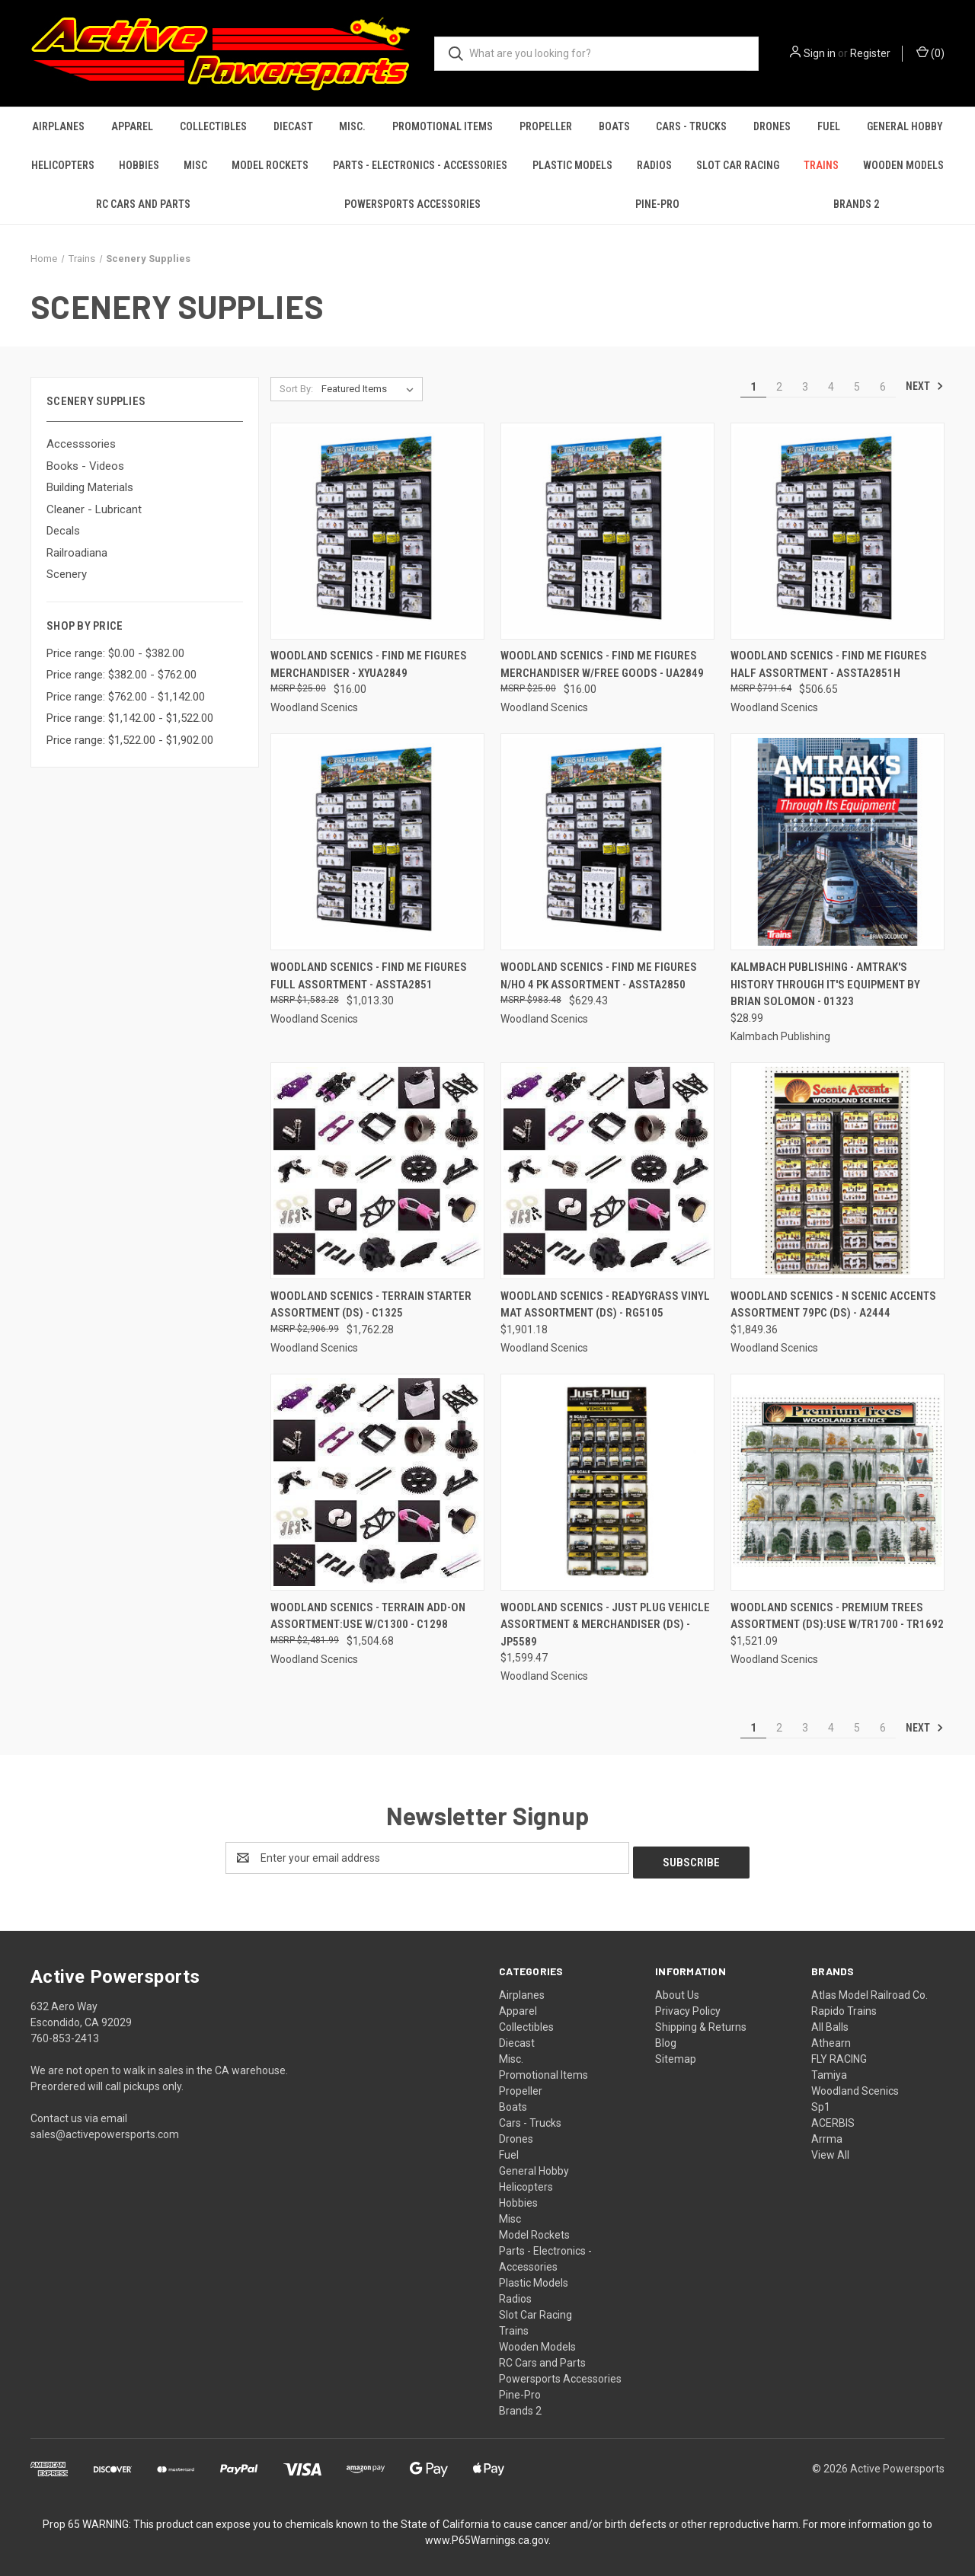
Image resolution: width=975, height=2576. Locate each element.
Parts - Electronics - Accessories (420, 165)
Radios (654, 165)
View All (830, 2150)
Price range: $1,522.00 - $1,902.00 (129, 740)
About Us (677, 1990)
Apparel (132, 126)
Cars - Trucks (691, 126)
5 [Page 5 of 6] (857, 387)
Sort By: (296, 388)
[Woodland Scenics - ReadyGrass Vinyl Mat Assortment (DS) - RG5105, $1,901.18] (607, 1170)
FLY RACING (839, 2054)
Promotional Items (442, 126)
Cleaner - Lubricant (94, 509)
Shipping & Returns (700, 2022)
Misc (195, 165)
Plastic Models (572, 165)
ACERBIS (833, 2118)
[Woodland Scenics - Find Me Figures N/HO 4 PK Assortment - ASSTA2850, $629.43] (607, 841)
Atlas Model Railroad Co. (869, 1990)
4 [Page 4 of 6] (831, 387)
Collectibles (213, 126)
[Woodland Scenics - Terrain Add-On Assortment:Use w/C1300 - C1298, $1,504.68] (377, 1482)
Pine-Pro (657, 204)
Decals (63, 531)
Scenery (66, 574)
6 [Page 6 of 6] (883, 387)
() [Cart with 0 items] (930, 52)
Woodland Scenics (855, 2086)
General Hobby (905, 126)
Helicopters (62, 165)
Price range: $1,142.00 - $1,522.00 (129, 718)
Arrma (826, 2134)
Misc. (352, 126)
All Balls (830, 2022)
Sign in (820, 53)
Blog (665, 2038)
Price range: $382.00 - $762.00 (121, 675)
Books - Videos (85, 466)
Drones (772, 126)
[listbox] (370, 389)
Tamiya (829, 2070)
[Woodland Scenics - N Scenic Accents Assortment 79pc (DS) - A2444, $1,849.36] (837, 1170)
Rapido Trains (844, 2006)
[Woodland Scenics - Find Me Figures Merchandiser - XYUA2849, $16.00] (377, 531)
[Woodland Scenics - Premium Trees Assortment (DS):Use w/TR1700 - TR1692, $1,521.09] (837, 1482)
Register (870, 53)
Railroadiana (76, 553)
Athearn (831, 2038)
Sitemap (675, 2054)
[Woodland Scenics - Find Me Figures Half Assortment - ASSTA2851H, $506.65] (837, 531)
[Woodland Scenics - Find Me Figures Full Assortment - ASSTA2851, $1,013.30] (377, 841)
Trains (821, 165)
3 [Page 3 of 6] (805, 387)
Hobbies (139, 165)
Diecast (293, 126)
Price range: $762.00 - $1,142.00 (125, 697)
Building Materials (89, 487)
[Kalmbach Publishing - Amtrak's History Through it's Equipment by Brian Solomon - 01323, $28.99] (837, 841)
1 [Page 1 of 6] (753, 387)
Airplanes (58, 126)
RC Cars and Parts (143, 204)
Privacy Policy (688, 2006)
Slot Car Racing (737, 165)
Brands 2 (856, 204)
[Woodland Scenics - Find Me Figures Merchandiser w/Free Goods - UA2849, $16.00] (607, 531)
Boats (614, 126)
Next (925, 386)
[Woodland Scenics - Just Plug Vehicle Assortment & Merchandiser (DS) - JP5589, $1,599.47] (607, 1482)
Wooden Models (903, 165)
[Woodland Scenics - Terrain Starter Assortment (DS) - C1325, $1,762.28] (377, 1170)
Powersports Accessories (412, 204)
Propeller (545, 126)
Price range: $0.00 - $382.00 (115, 653)
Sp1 (820, 2102)
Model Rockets (270, 165)
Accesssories (81, 444)
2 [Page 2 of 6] (779, 387)
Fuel (828, 126)
